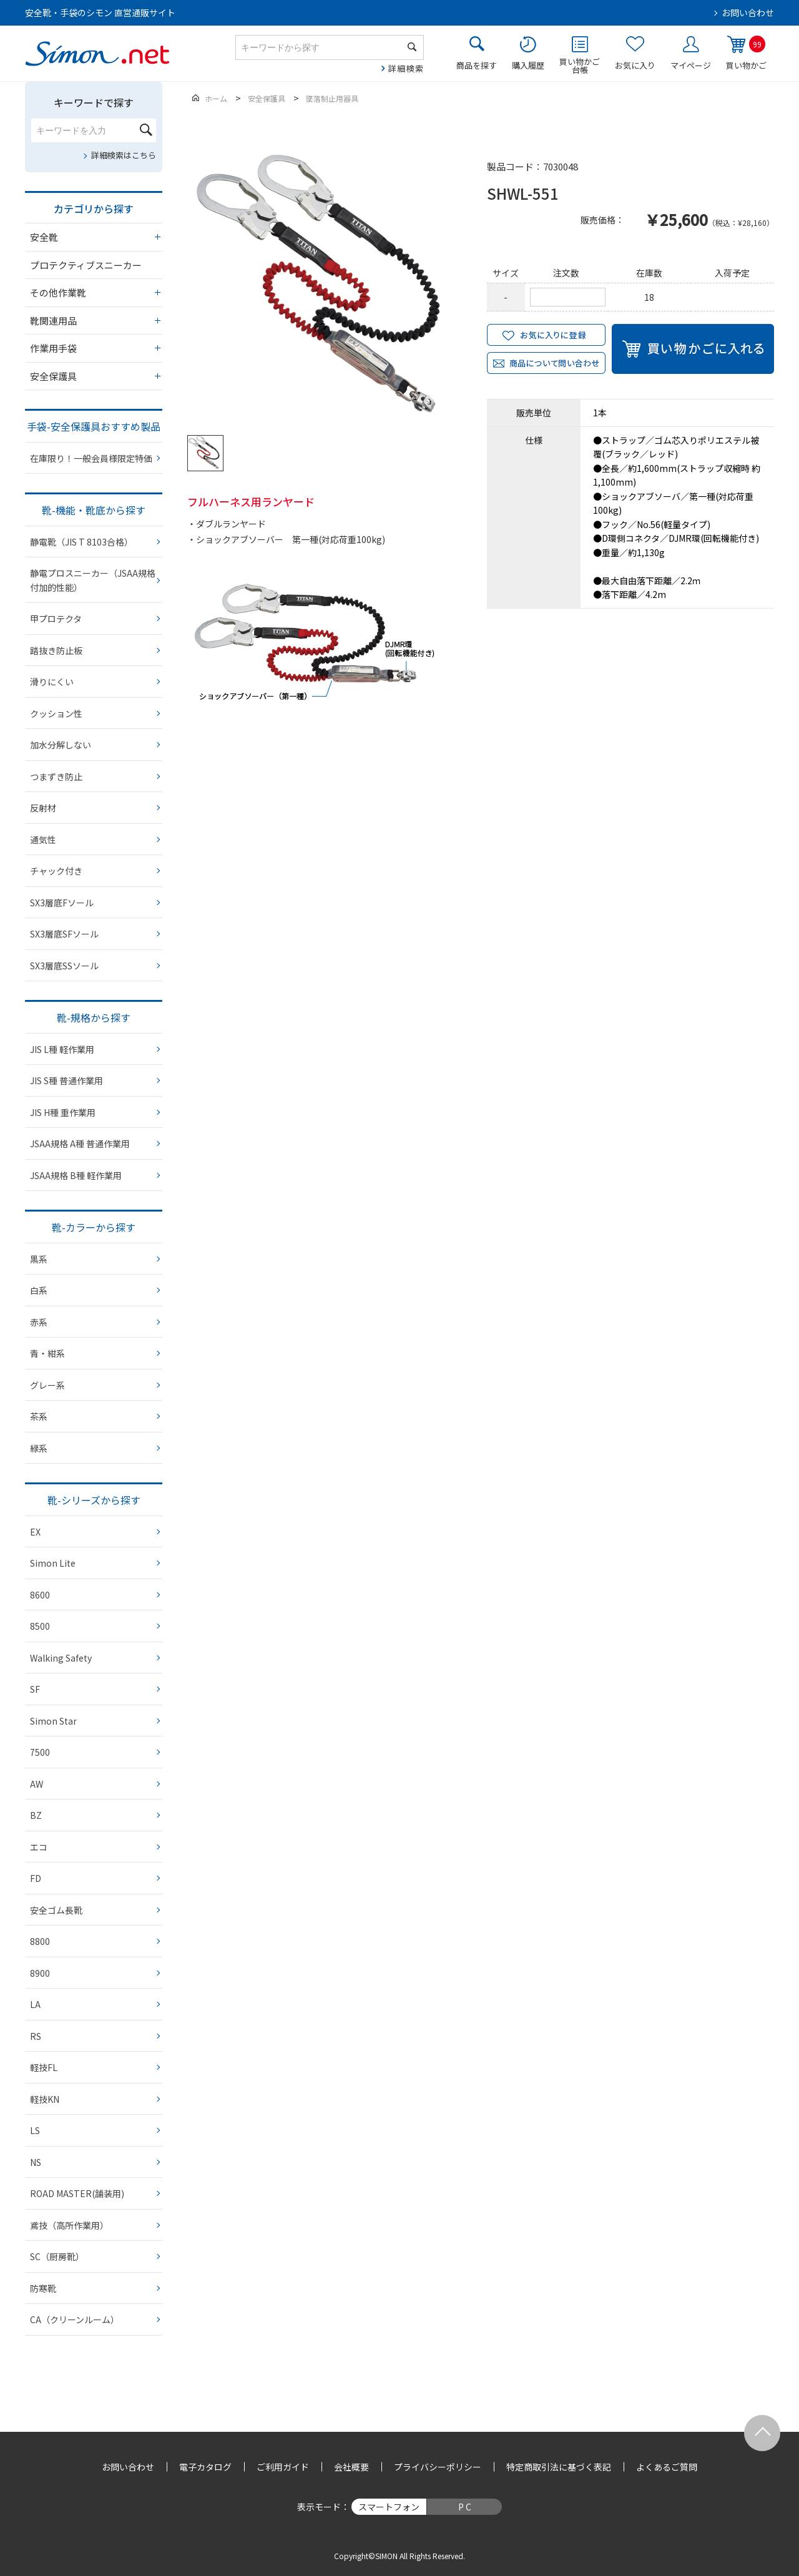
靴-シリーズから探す (93, 1499)
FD (35, 1878)
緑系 (38, 1448)
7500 (40, 1752)
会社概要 (351, 2467)
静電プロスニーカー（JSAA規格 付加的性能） (92, 580)
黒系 (38, 1259)
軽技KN (44, 2099)
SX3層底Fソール (62, 902)
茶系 (38, 1416)
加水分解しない (60, 744)
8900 (40, 1973)
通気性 (43, 839)
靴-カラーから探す (93, 1227)
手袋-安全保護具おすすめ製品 (93, 426)
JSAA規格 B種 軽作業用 (76, 1175)
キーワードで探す (94, 102)
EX (35, 1532)
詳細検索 (406, 68)
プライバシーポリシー (437, 2467)
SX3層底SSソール (64, 965)
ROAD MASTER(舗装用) (77, 2193)
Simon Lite (53, 1563)
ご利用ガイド (283, 2467)
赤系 (38, 1322)
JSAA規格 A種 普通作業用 (80, 1143)
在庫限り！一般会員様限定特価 (91, 458)
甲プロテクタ (56, 618)
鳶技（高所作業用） (69, 2225)
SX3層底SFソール (64, 934)
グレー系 (47, 1385)
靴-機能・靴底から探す (93, 509)
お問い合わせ (748, 12)
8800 (40, 1941)
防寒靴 (43, 2288)
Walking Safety (61, 1658)
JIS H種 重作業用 (63, 1112)
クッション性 (56, 713)
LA (35, 2004)
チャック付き (56, 870)
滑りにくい (52, 681)
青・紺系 (47, 1353)
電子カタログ (205, 2467)
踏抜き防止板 (56, 650)
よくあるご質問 (666, 2467)
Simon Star (53, 1721)
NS (35, 2162)
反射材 (43, 807)
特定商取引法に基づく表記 (558, 2467)
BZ (36, 1815)
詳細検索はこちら (123, 155)
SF (35, 1689)
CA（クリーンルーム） (74, 2319)
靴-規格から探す (93, 1017)
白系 (38, 1290)
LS (35, 2130)
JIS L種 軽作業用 (62, 1049)
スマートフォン (388, 2506)
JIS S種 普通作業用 (66, 1080)
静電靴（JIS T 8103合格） (81, 542)
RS (35, 2036)
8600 (40, 1595)
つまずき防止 (56, 776)
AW (36, 1784)
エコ (38, 1847)
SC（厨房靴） (57, 2256)
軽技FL (43, 2067)
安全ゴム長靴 (56, 1910)
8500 (40, 1626)
